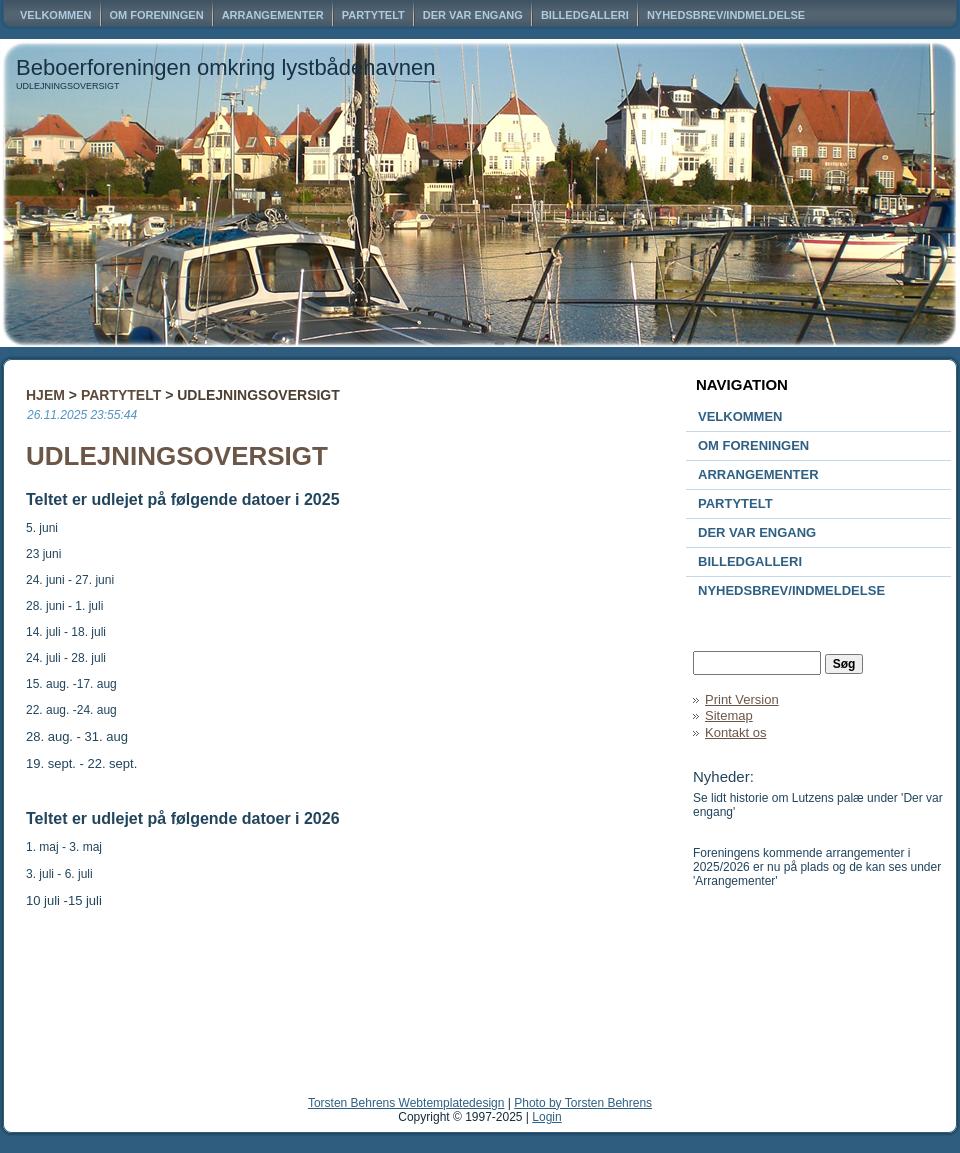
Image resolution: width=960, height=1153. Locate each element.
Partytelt (121, 395)
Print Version (742, 699)
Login (546, 1117)
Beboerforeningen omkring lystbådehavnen (226, 67)
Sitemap (729, 715)
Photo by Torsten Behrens (583, 1103)
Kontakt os (735, 732)
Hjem (45, 395)
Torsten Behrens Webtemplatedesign (406, 1103)
